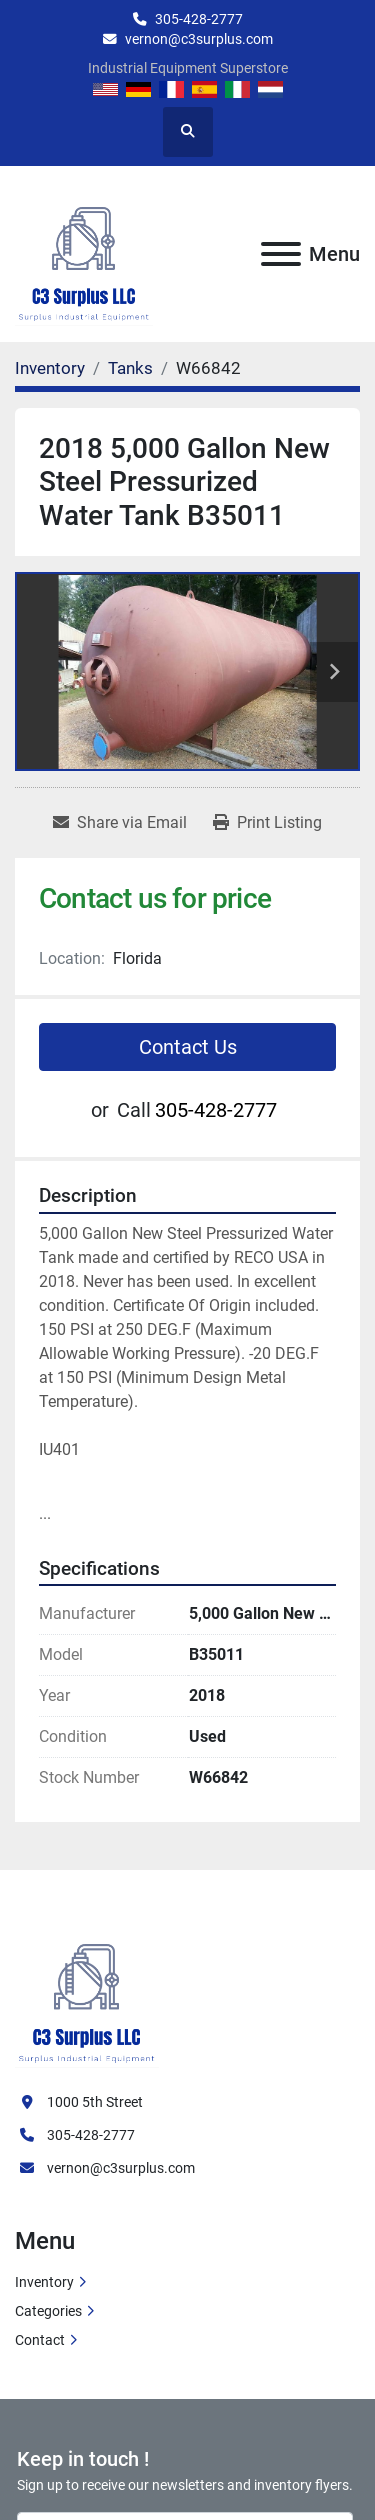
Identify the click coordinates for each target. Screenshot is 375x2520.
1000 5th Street (95, 2102)
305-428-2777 (199, 19)
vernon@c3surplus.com (199, 39)
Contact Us (188, 1047)
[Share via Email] (120, 823)
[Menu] (281, 254)
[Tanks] (130, 368)
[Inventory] (50, 368)
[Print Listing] (267, 823)
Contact (40, 2340)
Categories (48, 2311)
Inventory (44, 2282)
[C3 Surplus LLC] (87, 1992)
